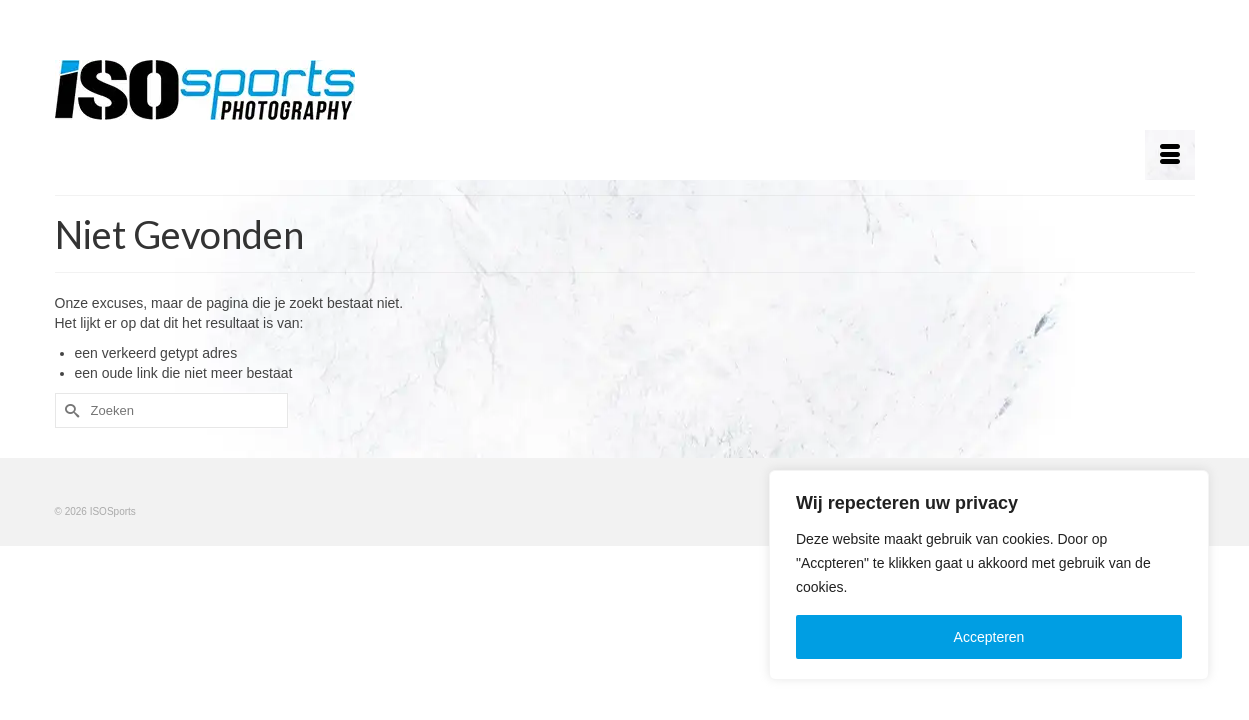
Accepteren (989, 637)
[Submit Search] (70, 410)
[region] (989, 575)
